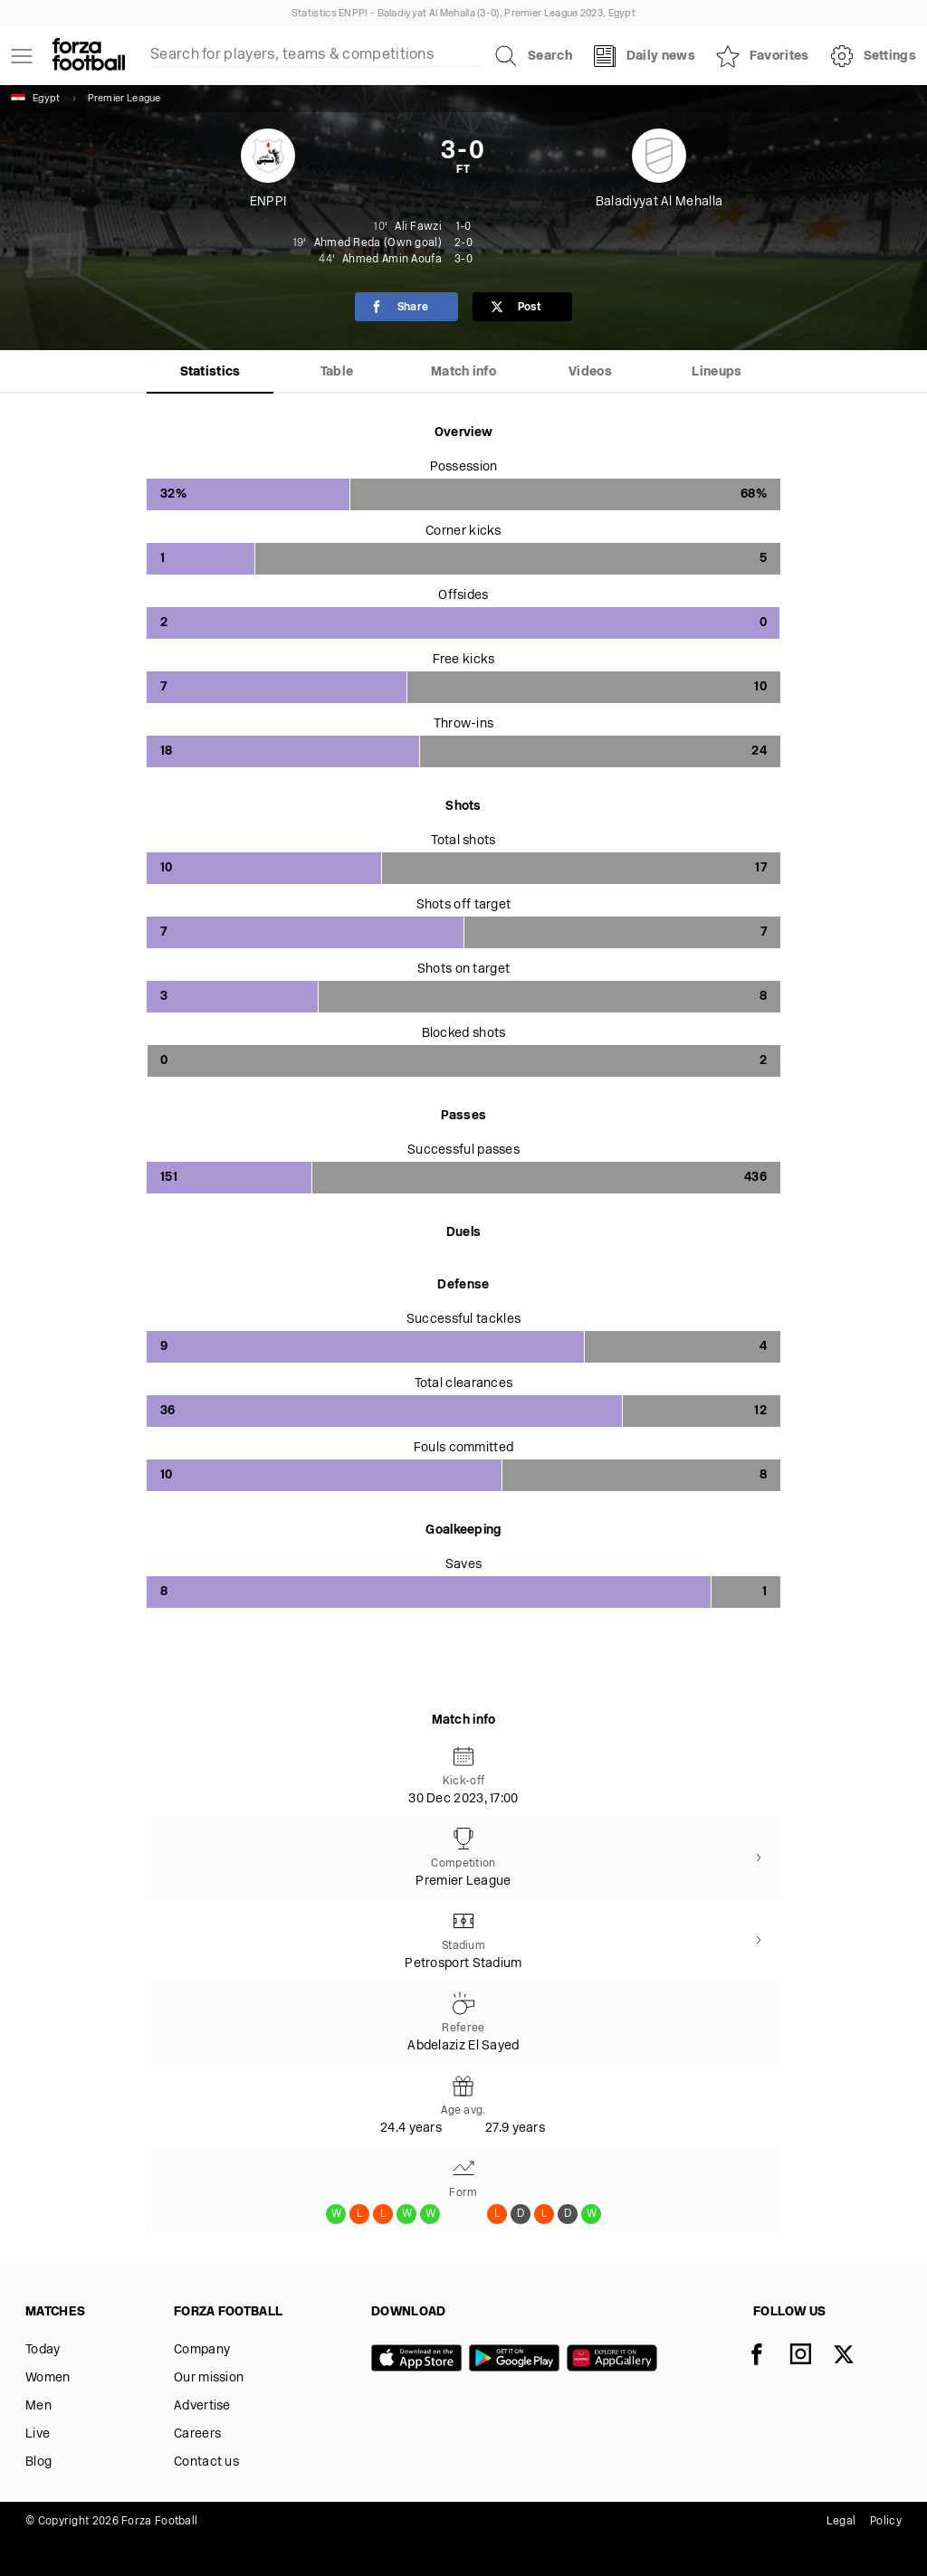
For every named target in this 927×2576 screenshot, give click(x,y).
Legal (841, 2521)
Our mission (209, 2378)
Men (38, 2406)
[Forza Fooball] (89, 56)
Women (48, 2378)
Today (43, 2350)
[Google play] (518, 2359)
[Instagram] (811, 2356)
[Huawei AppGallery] (615, 2359)
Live (37, 2434)
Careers (197, 2434)
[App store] (420, 2359)
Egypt (36, 98)
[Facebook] (767, 2356)
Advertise (202, 2406)
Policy (886, 2521)
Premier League (124, 99)
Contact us (206, 2462)
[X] (854, 2356)
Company (202, 2350)
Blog (38, 2462)
